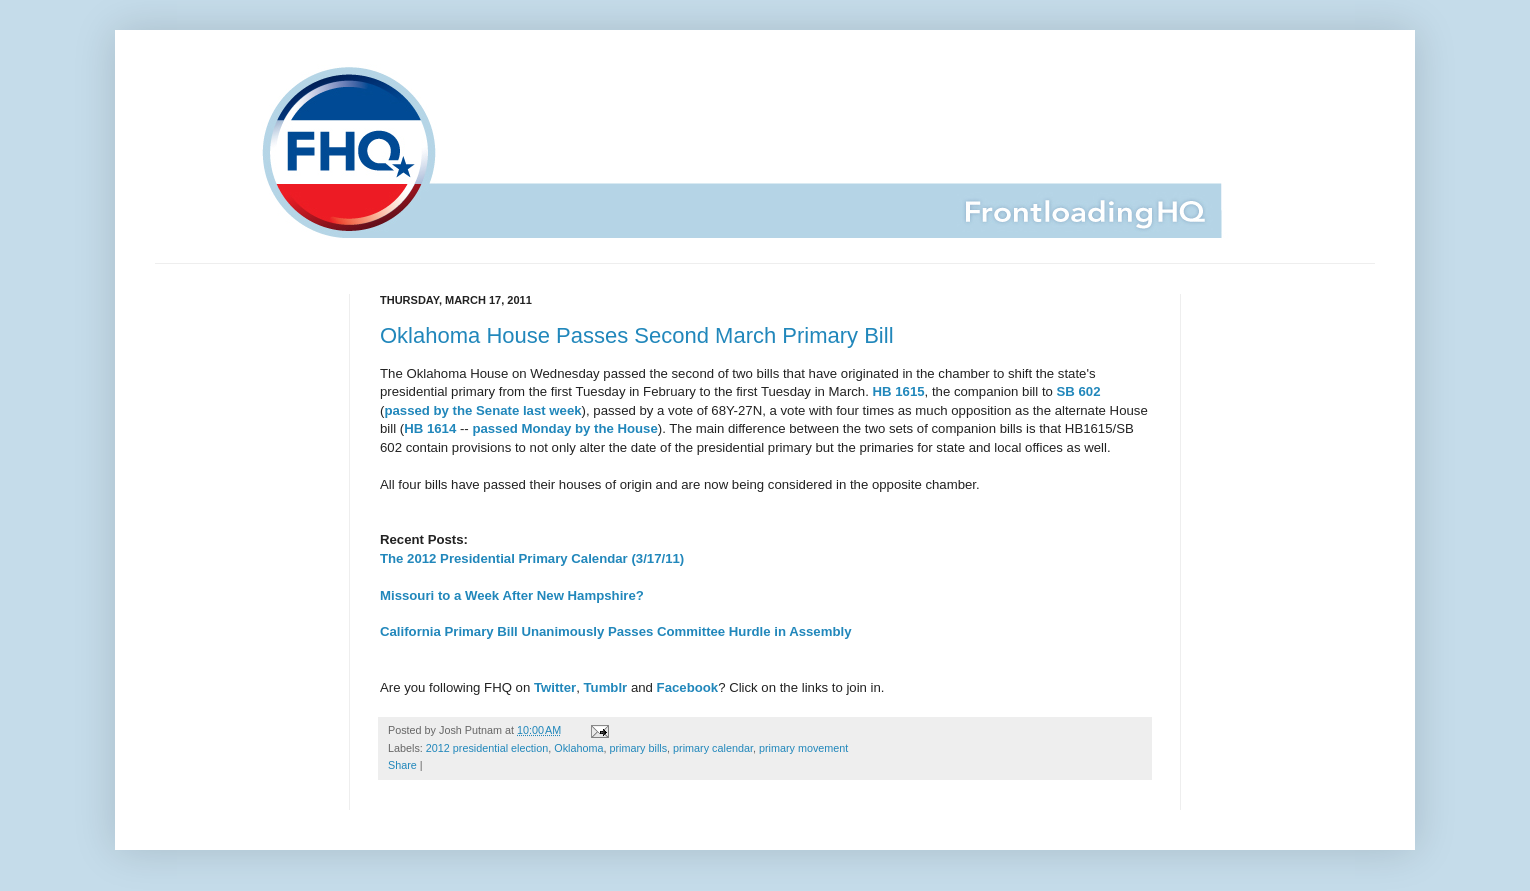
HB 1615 (899, 391)
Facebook (688, 687)
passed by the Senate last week (482, 410)
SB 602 (1079, 391)
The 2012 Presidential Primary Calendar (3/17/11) (532, 558)
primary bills (639, 748)
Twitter (555, 687)
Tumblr (606, 687)
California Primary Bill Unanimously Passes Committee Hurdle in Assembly (615, 631)
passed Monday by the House (564, 428)
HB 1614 (430, 428)
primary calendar (713, 748)
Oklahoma (578, 748)
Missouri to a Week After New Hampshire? (512, 595)
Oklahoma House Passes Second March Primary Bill (637, 335)
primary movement (803, 748)
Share (402, 765)
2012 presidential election (487, 748)
